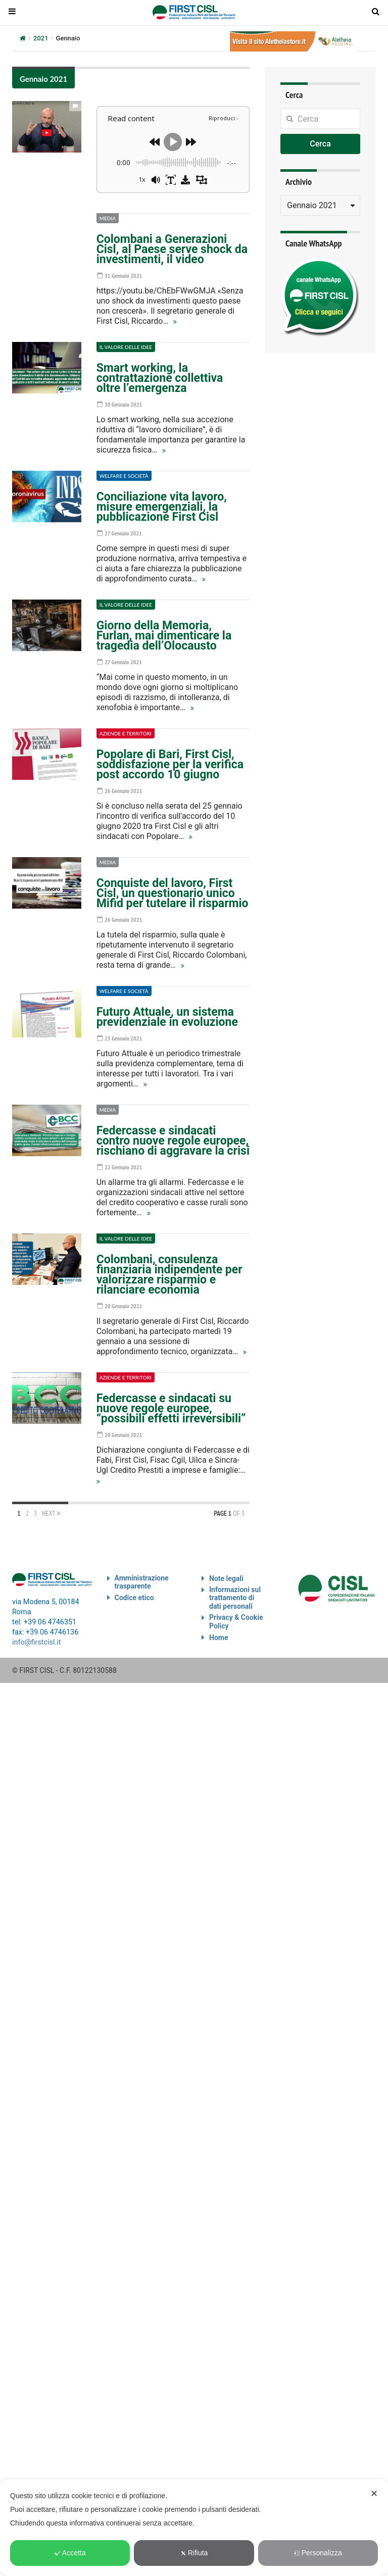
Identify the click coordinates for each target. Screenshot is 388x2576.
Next (51, 1513)
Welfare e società (124, 476)
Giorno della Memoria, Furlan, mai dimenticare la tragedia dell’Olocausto (164, 636)
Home (218, 1637)
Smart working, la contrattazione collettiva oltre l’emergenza (159, 378)
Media (108, 218)
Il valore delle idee (126, 347)
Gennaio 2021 (43, 78)
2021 (40, 38)
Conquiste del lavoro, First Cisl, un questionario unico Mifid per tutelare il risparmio (172, 893)
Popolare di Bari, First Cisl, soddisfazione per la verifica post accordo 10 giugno (170, 764)
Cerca (320, 143)
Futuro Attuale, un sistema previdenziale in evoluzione (167, 1017)
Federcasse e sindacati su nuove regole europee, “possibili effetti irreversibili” (171, 1408)
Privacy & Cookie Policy (236, 1621)
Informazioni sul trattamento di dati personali (235, 1598)
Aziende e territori (126, 733)
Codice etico (134, 1598)
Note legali (226, 1578)
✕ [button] (374, 2494)
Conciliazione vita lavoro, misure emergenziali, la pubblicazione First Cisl (161, 507)
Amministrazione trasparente (142, 1582)
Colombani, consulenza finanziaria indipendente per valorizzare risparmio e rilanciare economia (169, 1275)
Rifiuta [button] (194, 2553)
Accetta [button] (70, 2553)
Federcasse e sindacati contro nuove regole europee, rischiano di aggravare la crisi (173, 1141)
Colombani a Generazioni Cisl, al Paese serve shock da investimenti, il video (172, 249)
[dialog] (194, 2527)
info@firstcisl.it (36, 1642)
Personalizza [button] (318, 2553)
